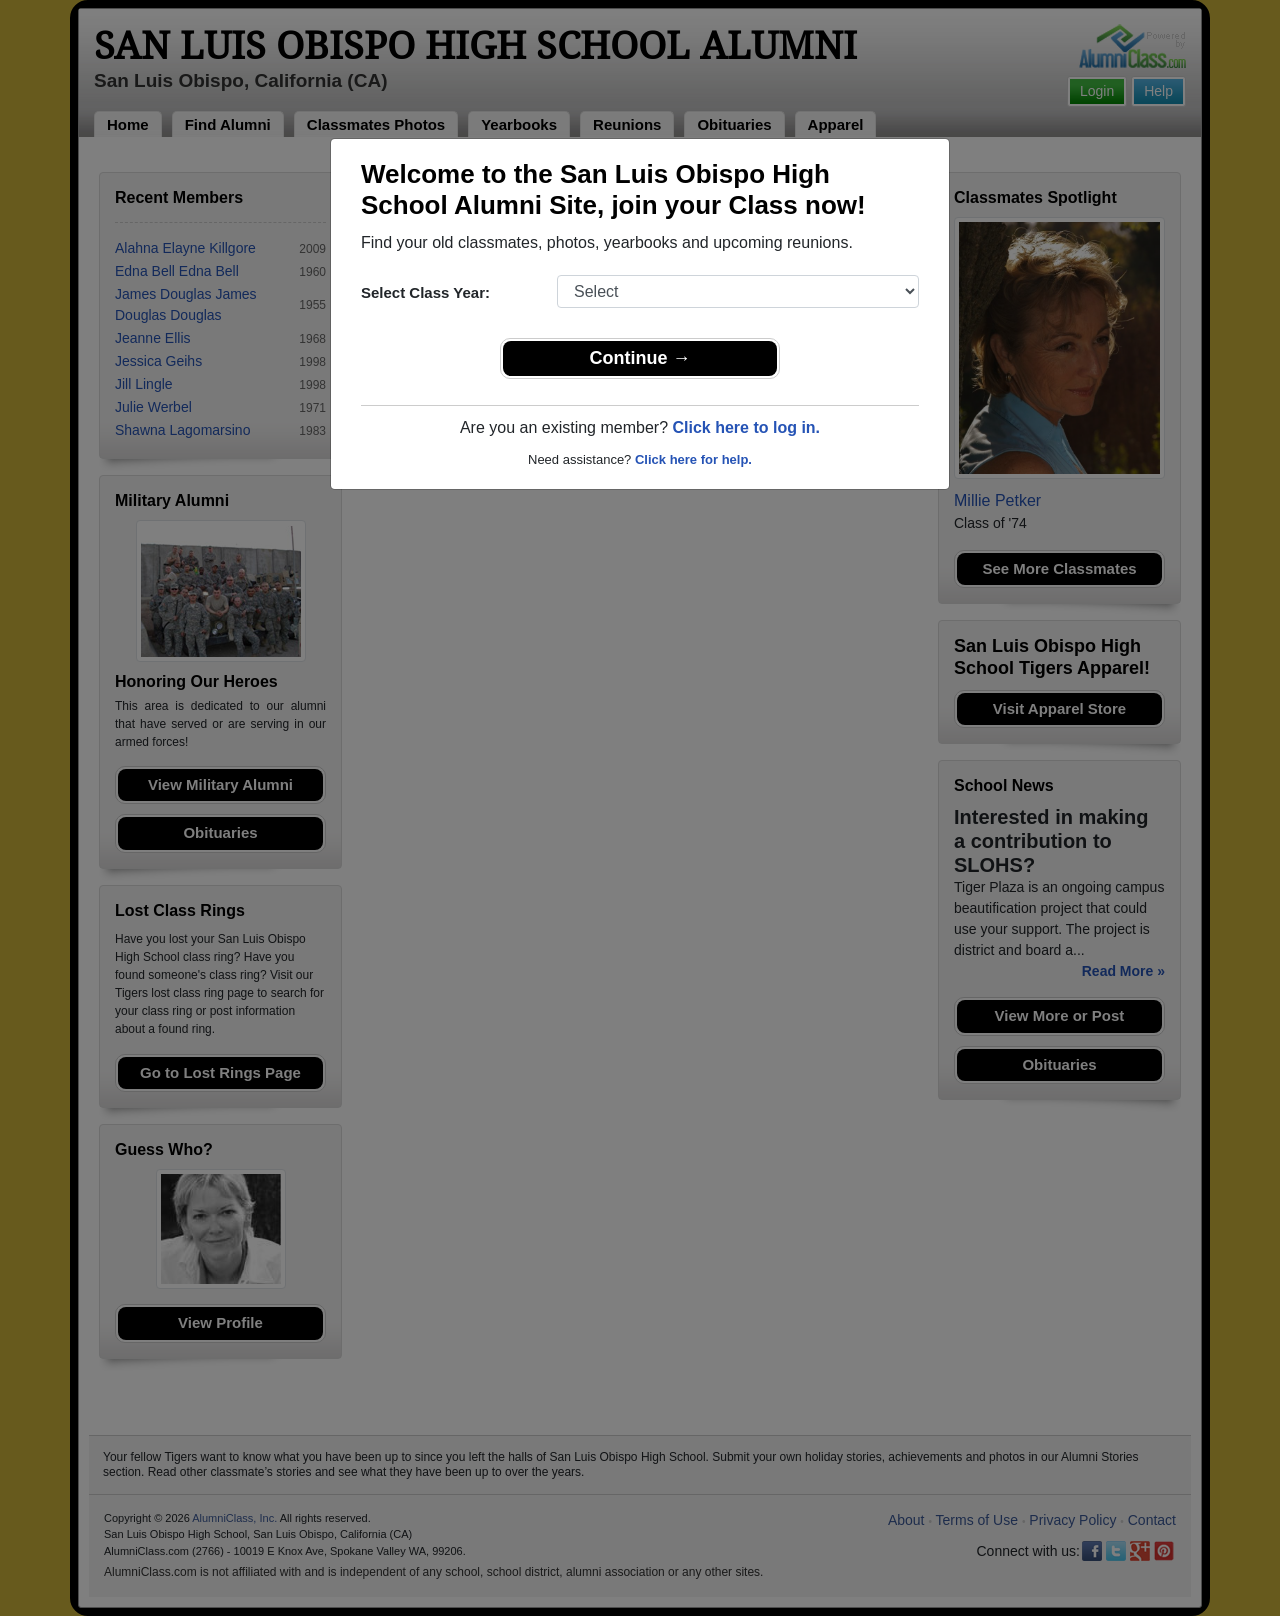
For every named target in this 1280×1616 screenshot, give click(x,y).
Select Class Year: (425, 292)
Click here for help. (693, 459)
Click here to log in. (746, 427)
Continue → (640, 358)
